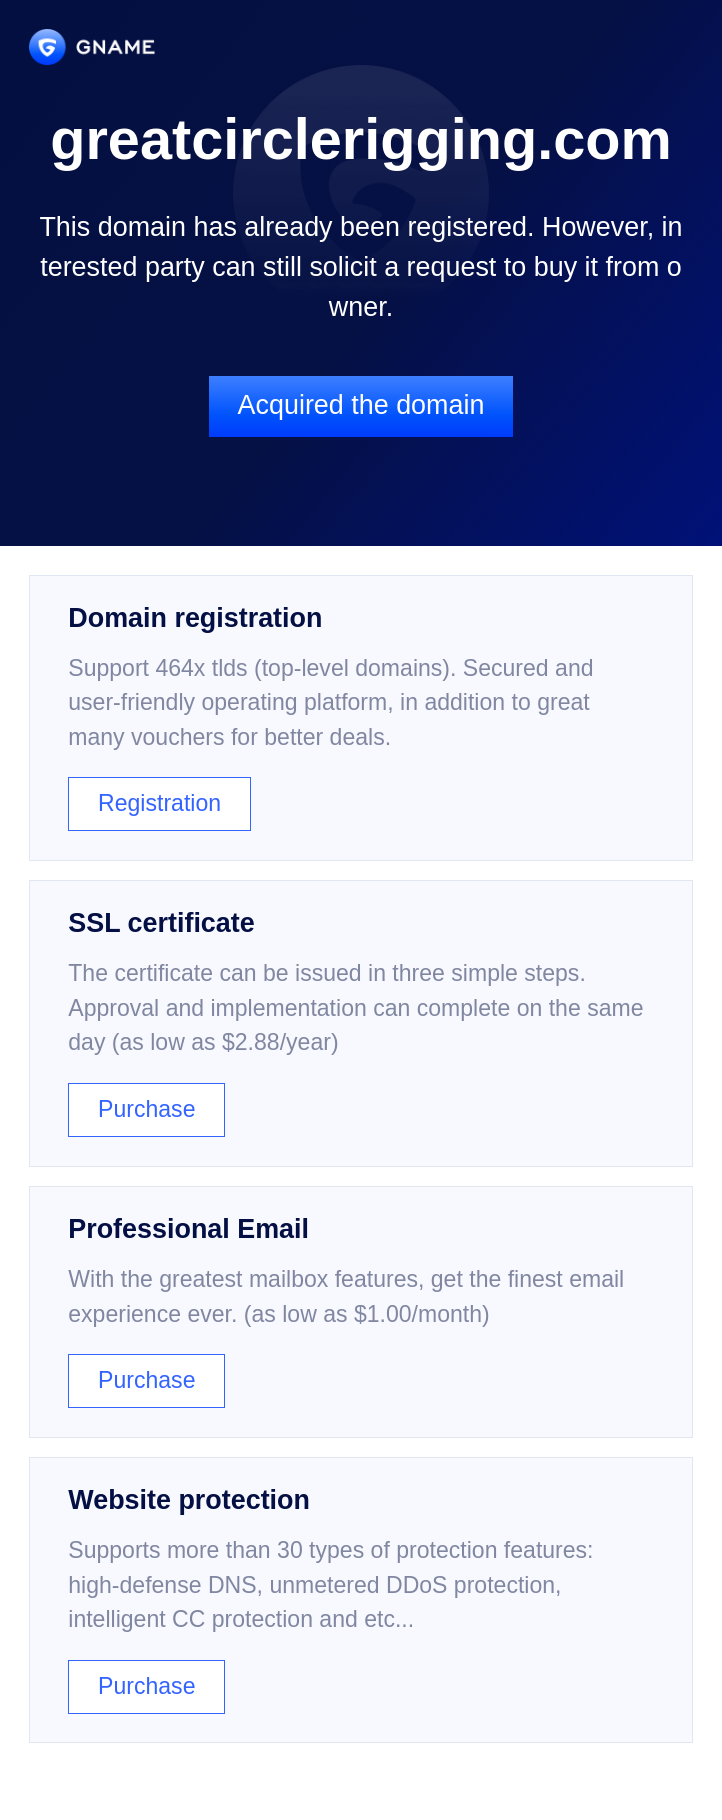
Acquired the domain (361, 405)
